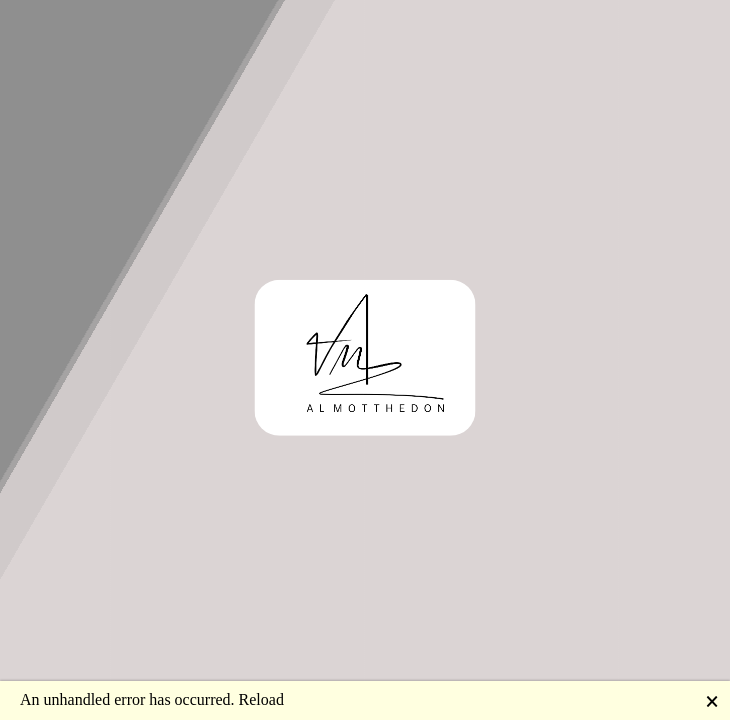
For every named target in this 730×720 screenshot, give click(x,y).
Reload (261, 699)
